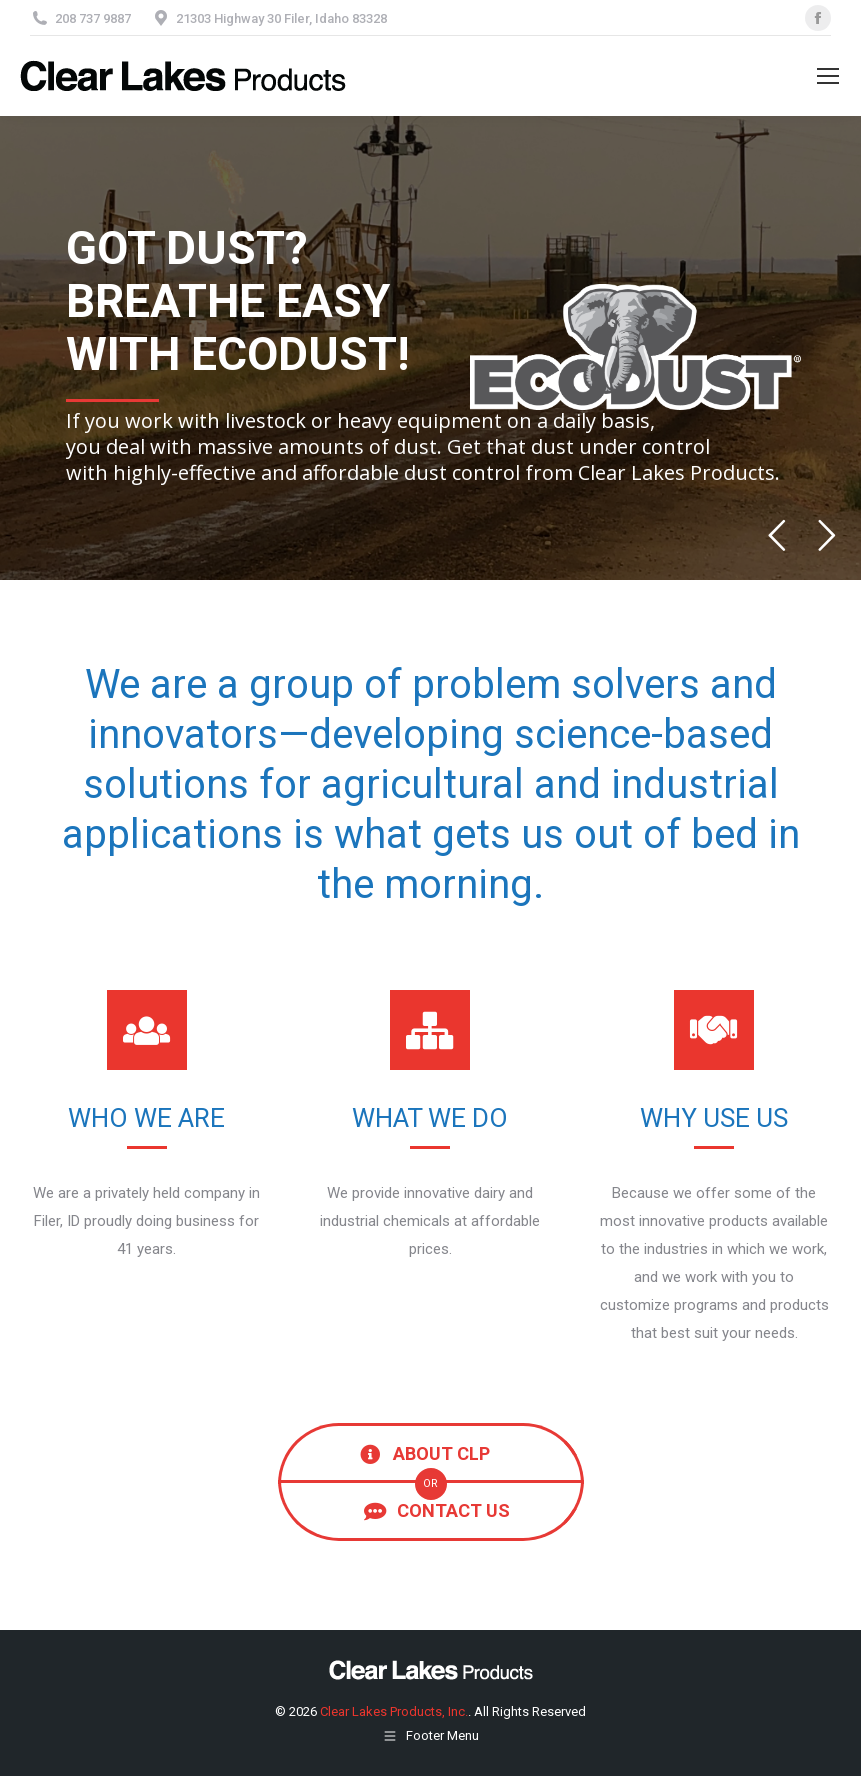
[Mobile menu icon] (828, 76)
